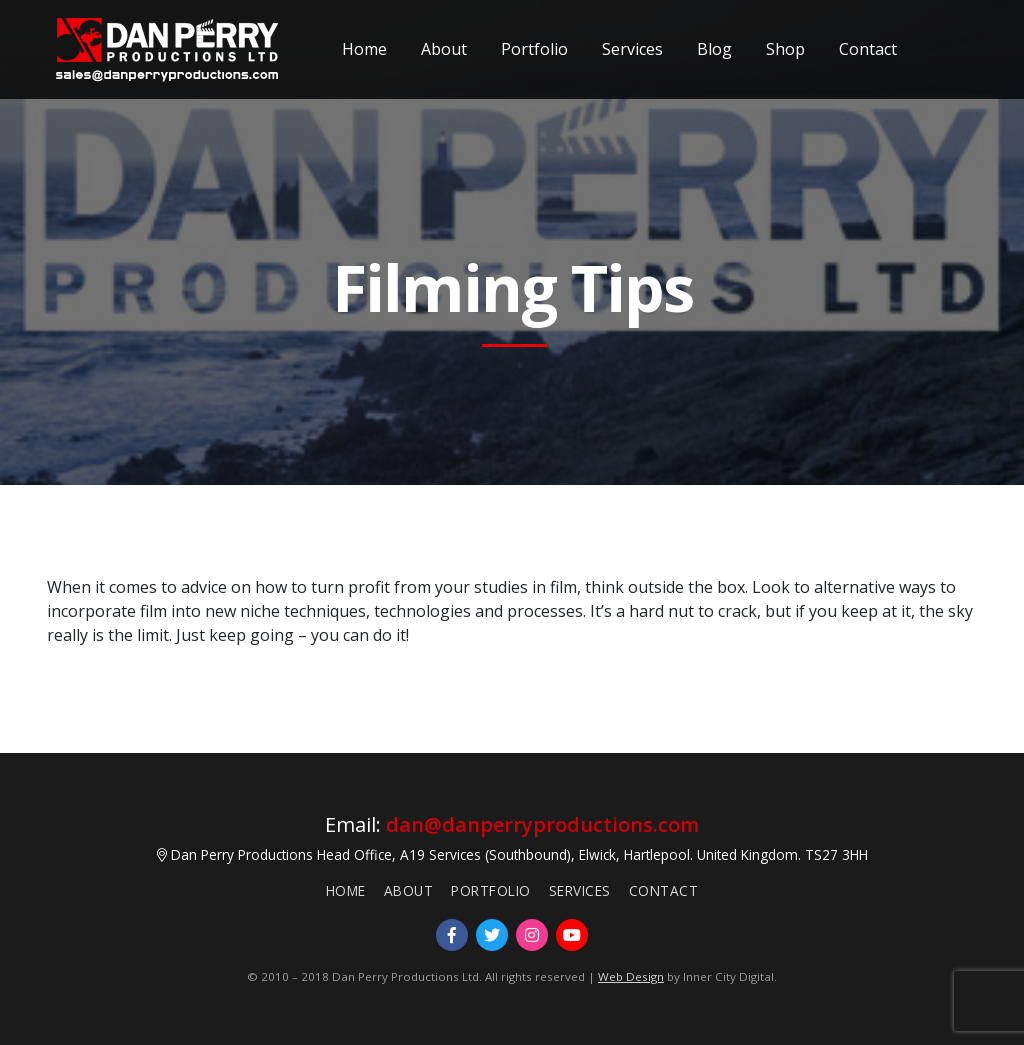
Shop (785, 48)
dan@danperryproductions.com (542, 824)
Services (632, 48)
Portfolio (534, 48)
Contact (868, 48)
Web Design (631, 976)
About (444, 48)
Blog (714, 48)
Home (364, 48)
